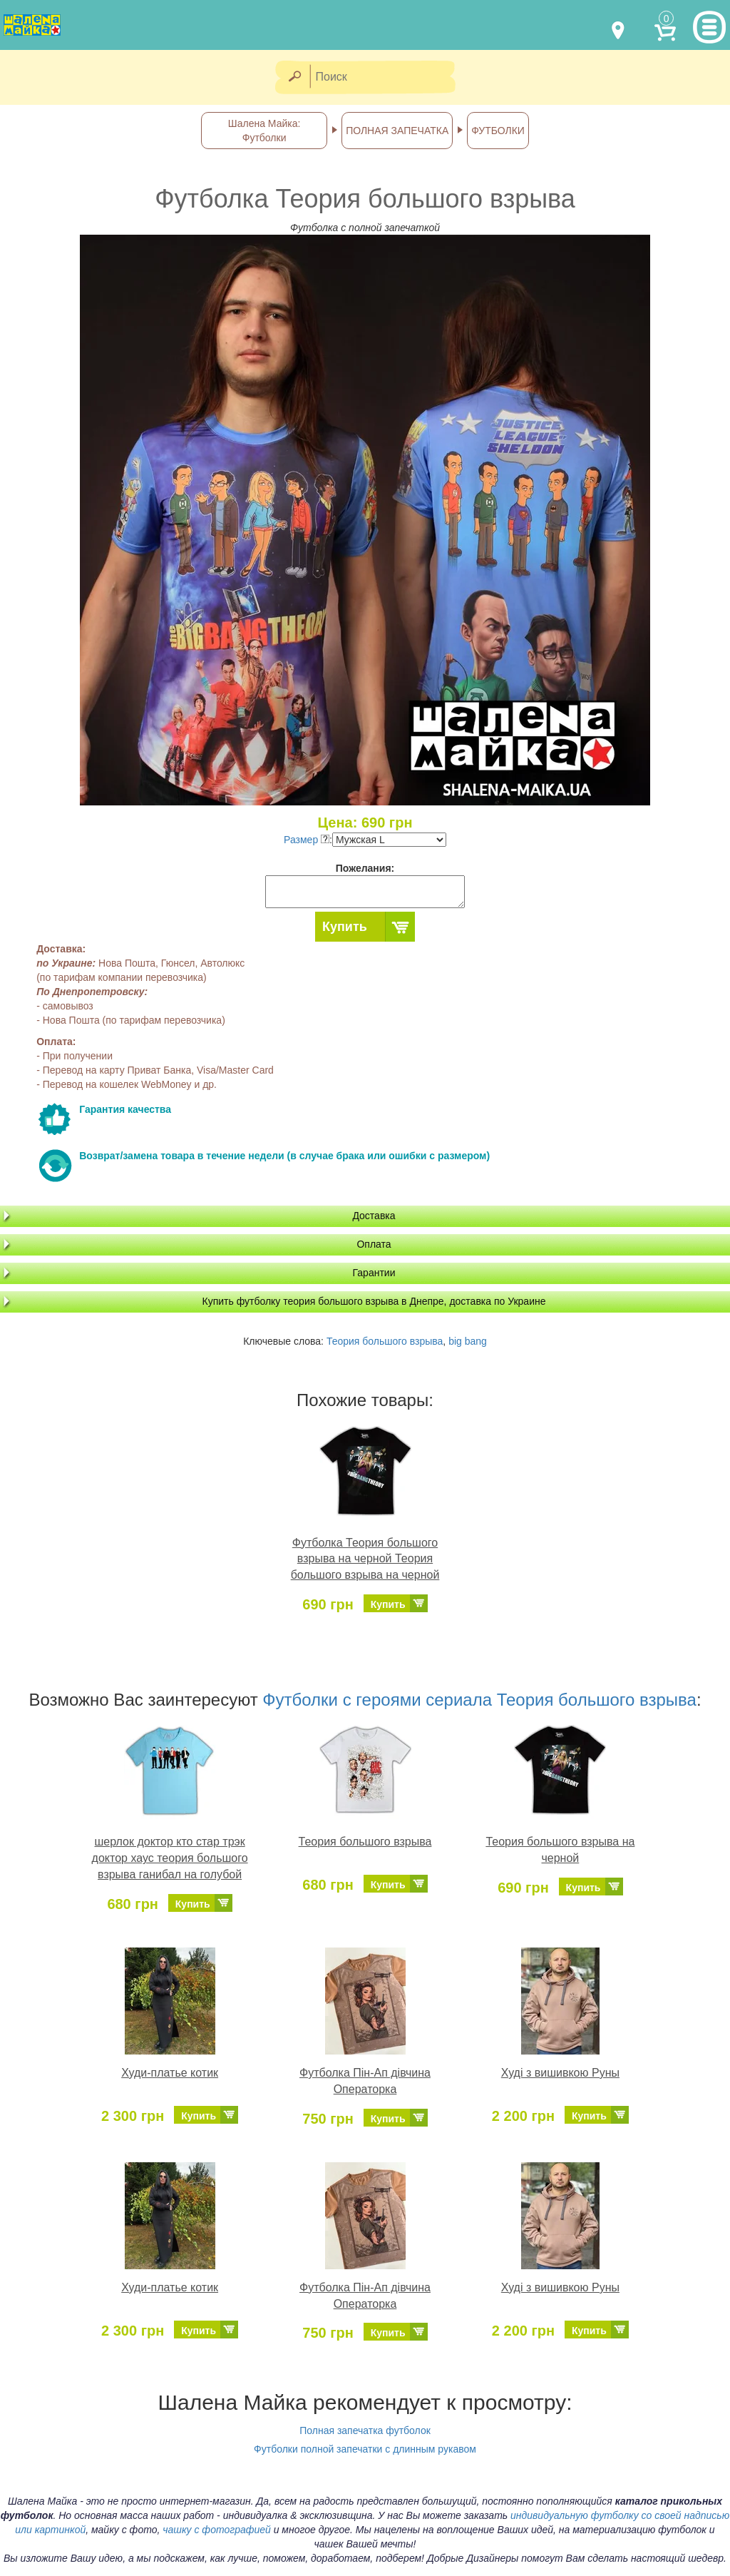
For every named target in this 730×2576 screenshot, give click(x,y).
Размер (306, 839)
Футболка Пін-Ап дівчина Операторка (365, 2081)
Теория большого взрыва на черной (559, 1850)
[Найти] (294, 77)
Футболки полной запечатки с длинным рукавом (365, 2449)
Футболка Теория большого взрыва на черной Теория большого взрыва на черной (365, 1559)
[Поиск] (387, 77)
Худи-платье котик (169, 2073)
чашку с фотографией (217, 2529)
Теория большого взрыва (385, 1341)
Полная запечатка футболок (365, 2430)
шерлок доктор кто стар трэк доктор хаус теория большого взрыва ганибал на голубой (170, 1858)
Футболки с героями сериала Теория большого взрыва (479, 1699)
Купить (344, 927)
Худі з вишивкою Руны (560, 2073)
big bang (467, 1341)
